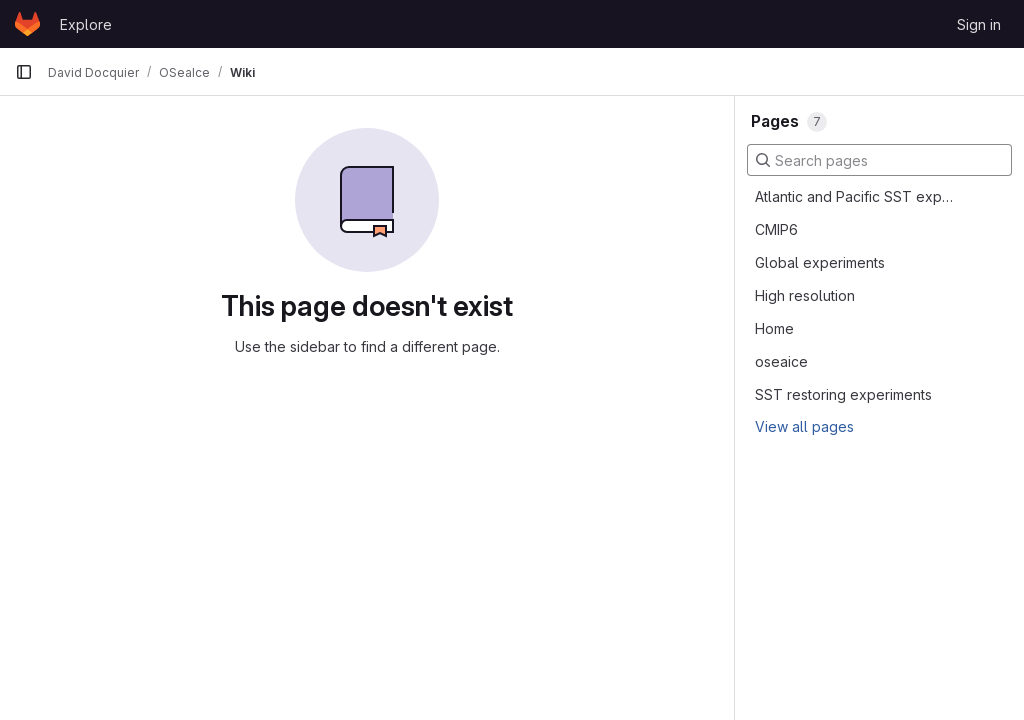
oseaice (781, 361)
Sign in (979, 24)
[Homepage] (27, 24)
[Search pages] (879, 160)
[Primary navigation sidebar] (24, 72)
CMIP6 (776, 229)
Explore (86, 24)
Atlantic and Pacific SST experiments (857, 196)
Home (774, 328)
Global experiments (820, 262)
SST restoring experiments (843, 394)
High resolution (805, 295)
